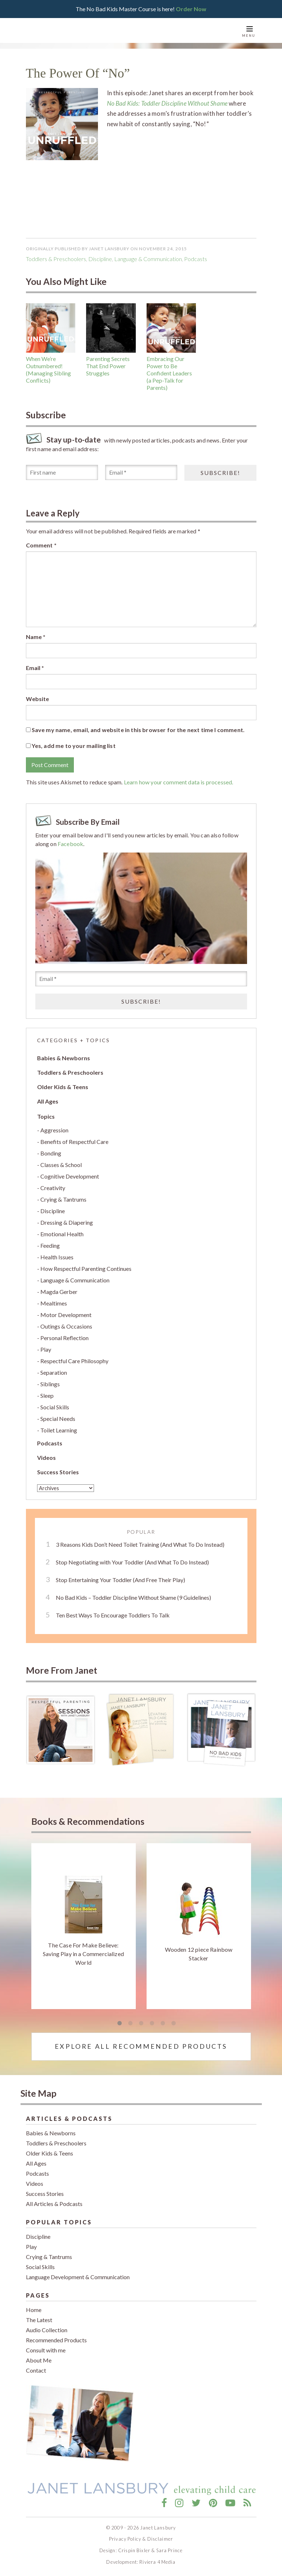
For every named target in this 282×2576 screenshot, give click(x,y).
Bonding (50, 1153)
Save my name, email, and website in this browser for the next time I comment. (138, 729)
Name (36, 636)
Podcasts (49, 1443)
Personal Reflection (64, 1337)
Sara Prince (169, 2550)
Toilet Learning (58, 1430)
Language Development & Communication (78, 2276)
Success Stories (58, 1471)
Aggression (54, 1130)
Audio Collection (46, 2329)
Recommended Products (56, 2340)
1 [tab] (119, 2023)
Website (37, 698)
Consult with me (46, 2350)
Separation (53, 1372)
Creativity (52, 1187)
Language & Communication (148, 258)
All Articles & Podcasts (54, 2203)
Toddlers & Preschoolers (56, 258)
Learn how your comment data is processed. (178, 782)
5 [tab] (162, 2023)
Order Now (191, 8)
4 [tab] (152, 2023)
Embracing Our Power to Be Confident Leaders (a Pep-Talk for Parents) (169, 373)
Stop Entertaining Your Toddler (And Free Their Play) (120, 1579)
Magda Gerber (58, 1291)
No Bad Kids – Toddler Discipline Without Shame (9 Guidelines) (133, 1597)
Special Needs (57, 1418)
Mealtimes (53, 1303)
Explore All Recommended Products (141, 2046)
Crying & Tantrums (63, 1199)
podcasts (195, 258)
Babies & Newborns (63, 1057)
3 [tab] (141, 2023)
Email (35, 667)
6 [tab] (173, 2023)
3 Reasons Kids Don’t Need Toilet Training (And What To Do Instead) (140, 1544)
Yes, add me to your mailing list (71, 745)
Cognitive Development (69, 1176)
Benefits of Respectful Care (74, 1141)
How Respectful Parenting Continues (85, 1268)
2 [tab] (130, 2023)
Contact (36, 2370)
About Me (39, 2360)
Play (45, 1349)
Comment (41, 545)
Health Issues (56, 1257)
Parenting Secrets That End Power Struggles (108, 366)
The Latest (39, 2319)
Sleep (47, 1395)
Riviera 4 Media (157, 2562)
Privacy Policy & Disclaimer (141, 2539)
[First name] (62, 472)
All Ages (47, 1101)
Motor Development (65, 1314)
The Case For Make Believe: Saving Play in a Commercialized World (83, 1954)
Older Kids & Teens (62, 1086)
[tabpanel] (83, 1926)
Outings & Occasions (66, 1326)
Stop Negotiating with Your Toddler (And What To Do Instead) (132, 1562)
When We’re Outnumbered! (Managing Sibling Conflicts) (48, 369)
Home (33, 2309)
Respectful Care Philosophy (74, 1360)
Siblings (50, 1384)
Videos (46, 1457)
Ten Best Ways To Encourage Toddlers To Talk (113, 1615)
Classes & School (61, 1164)
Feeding (50, 1245)
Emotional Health (62, 1233)
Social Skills (54, 1407)
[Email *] (141, 472)
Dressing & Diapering (66, 1222)
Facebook (70, 843)
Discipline (100, 258)
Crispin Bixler (134, 2550)
